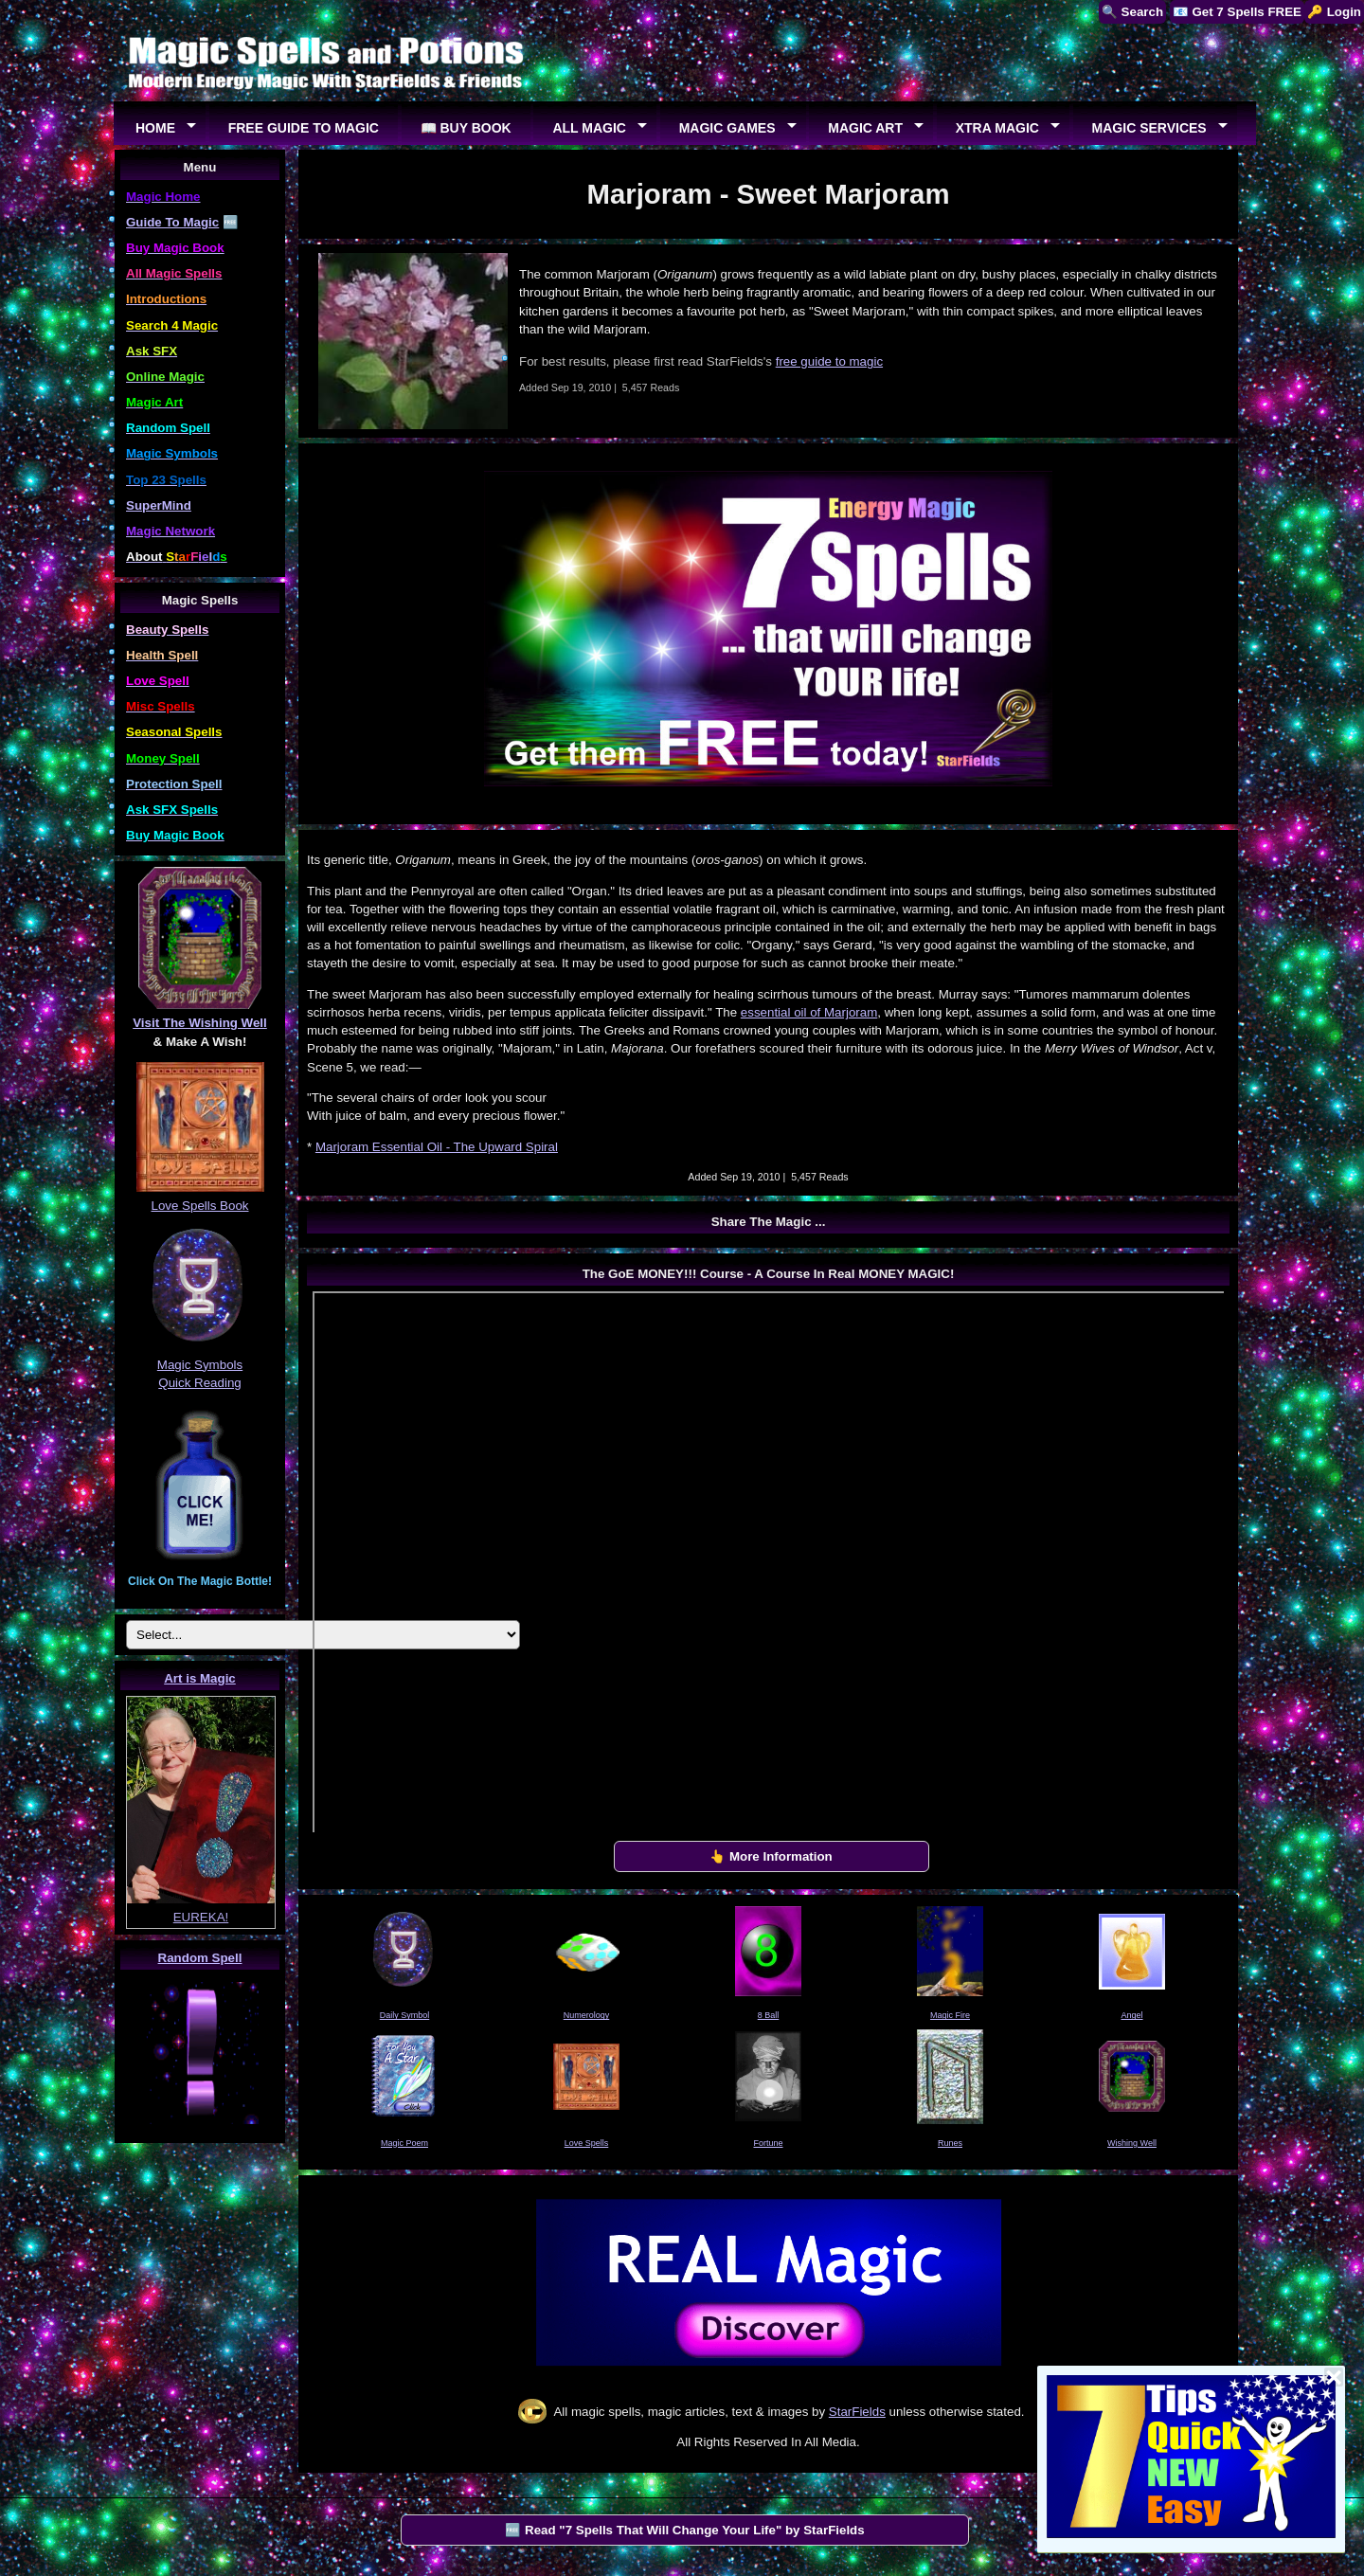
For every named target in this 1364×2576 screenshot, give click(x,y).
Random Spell (200, 1958)
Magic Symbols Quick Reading (200, 1364)
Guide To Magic (172, 222)
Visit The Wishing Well (200, 1023)
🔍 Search (1132, 12)
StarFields (857, 2412)
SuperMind (158, 505)
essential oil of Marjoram (809, 1012)
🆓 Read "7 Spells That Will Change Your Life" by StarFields (684, 2530)
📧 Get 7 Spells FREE (1237, 12)
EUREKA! (201, 1917)
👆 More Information (771, 1856)
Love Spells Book (200, 1205)
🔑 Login (1334, 12)
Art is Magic (200, 1678)
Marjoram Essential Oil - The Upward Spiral (436, 1147)
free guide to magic (829, 361)
